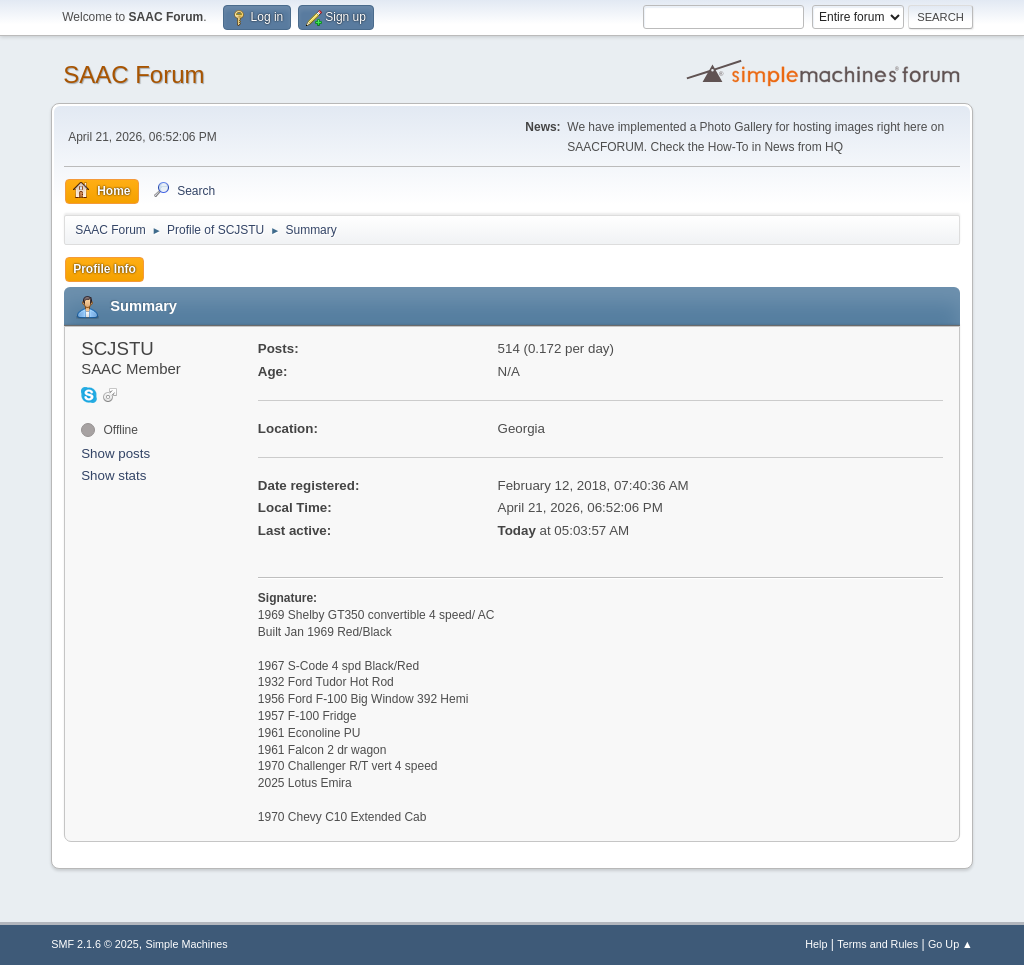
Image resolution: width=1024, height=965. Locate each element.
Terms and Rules (877, 944)
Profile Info (104, 269)
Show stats (113, 475)
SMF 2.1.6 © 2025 (95, 944)
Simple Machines (187, 944)
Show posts (115, 453)
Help (816, 944)
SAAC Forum (133, 74)
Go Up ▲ (950, 944)
